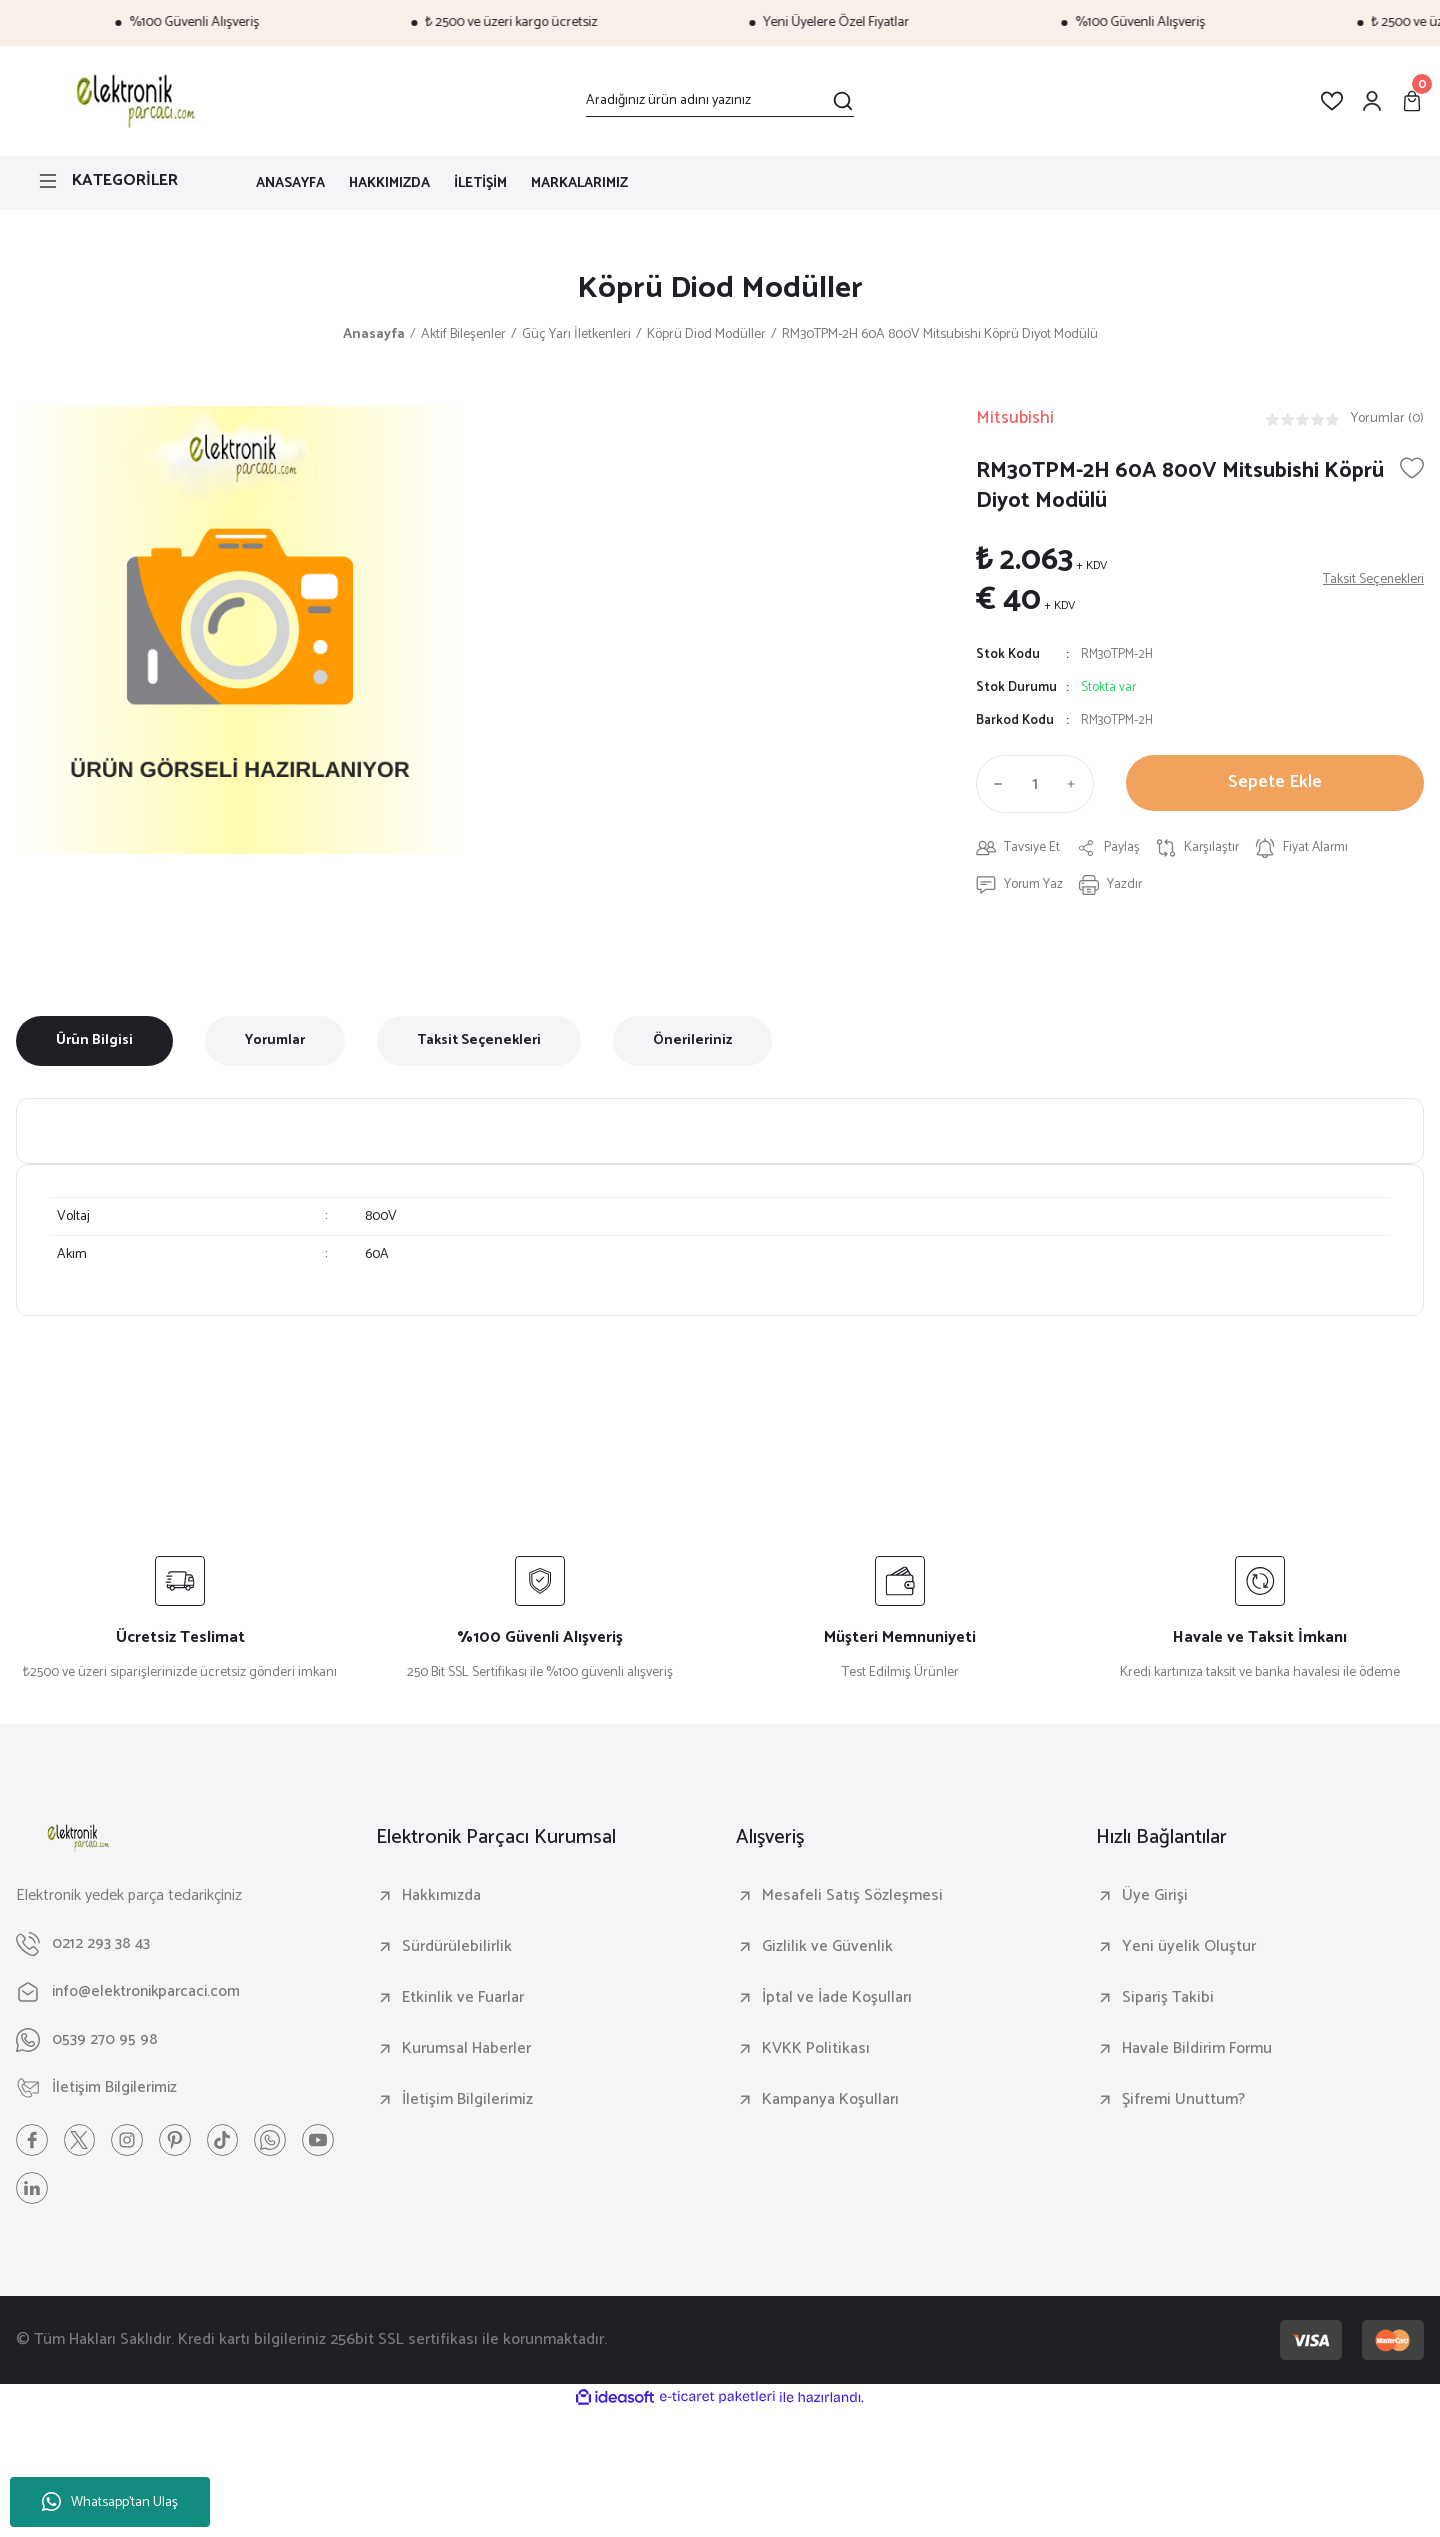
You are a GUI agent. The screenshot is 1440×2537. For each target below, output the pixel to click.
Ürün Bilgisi (94, 1043)
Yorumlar (275, 1043)
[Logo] (132, 101)
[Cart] (1412, 101)
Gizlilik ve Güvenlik (827, 1950)
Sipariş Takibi (1168, 2001)
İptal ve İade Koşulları (837, 2001)
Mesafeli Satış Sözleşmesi (852, 1899)
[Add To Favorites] (1412, 470)
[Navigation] (120, 181)
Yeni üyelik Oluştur (1189, 1950)
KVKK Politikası (816, 2052)
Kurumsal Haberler (466, 2052)
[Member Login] (1372, 101)
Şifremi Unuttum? (1183, 2103)
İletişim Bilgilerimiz (467, 2103)
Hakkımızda (441, 1899)
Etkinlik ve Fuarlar (463, 2001)
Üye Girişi (1155, 1899)
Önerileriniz (692, 1043)
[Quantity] (1035, 786)
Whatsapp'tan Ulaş (110, 2502)
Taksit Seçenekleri (479, 1043)
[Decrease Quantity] (994, 786)
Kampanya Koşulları (830, 2103)
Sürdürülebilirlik (457, 1950)
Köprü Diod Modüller (720, 290)
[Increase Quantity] (1076, 786)
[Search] (720, 101)
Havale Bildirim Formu (1197, 2052)
